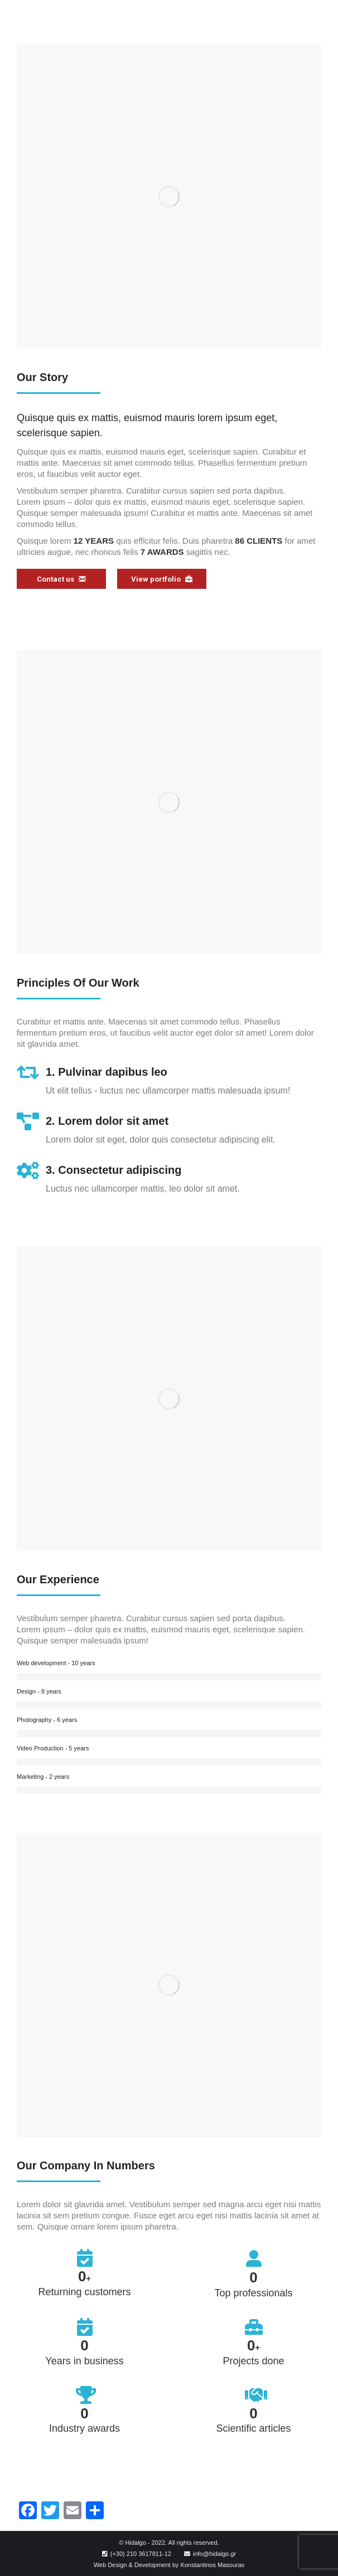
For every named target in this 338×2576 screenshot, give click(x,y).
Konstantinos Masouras (212, 2565)
